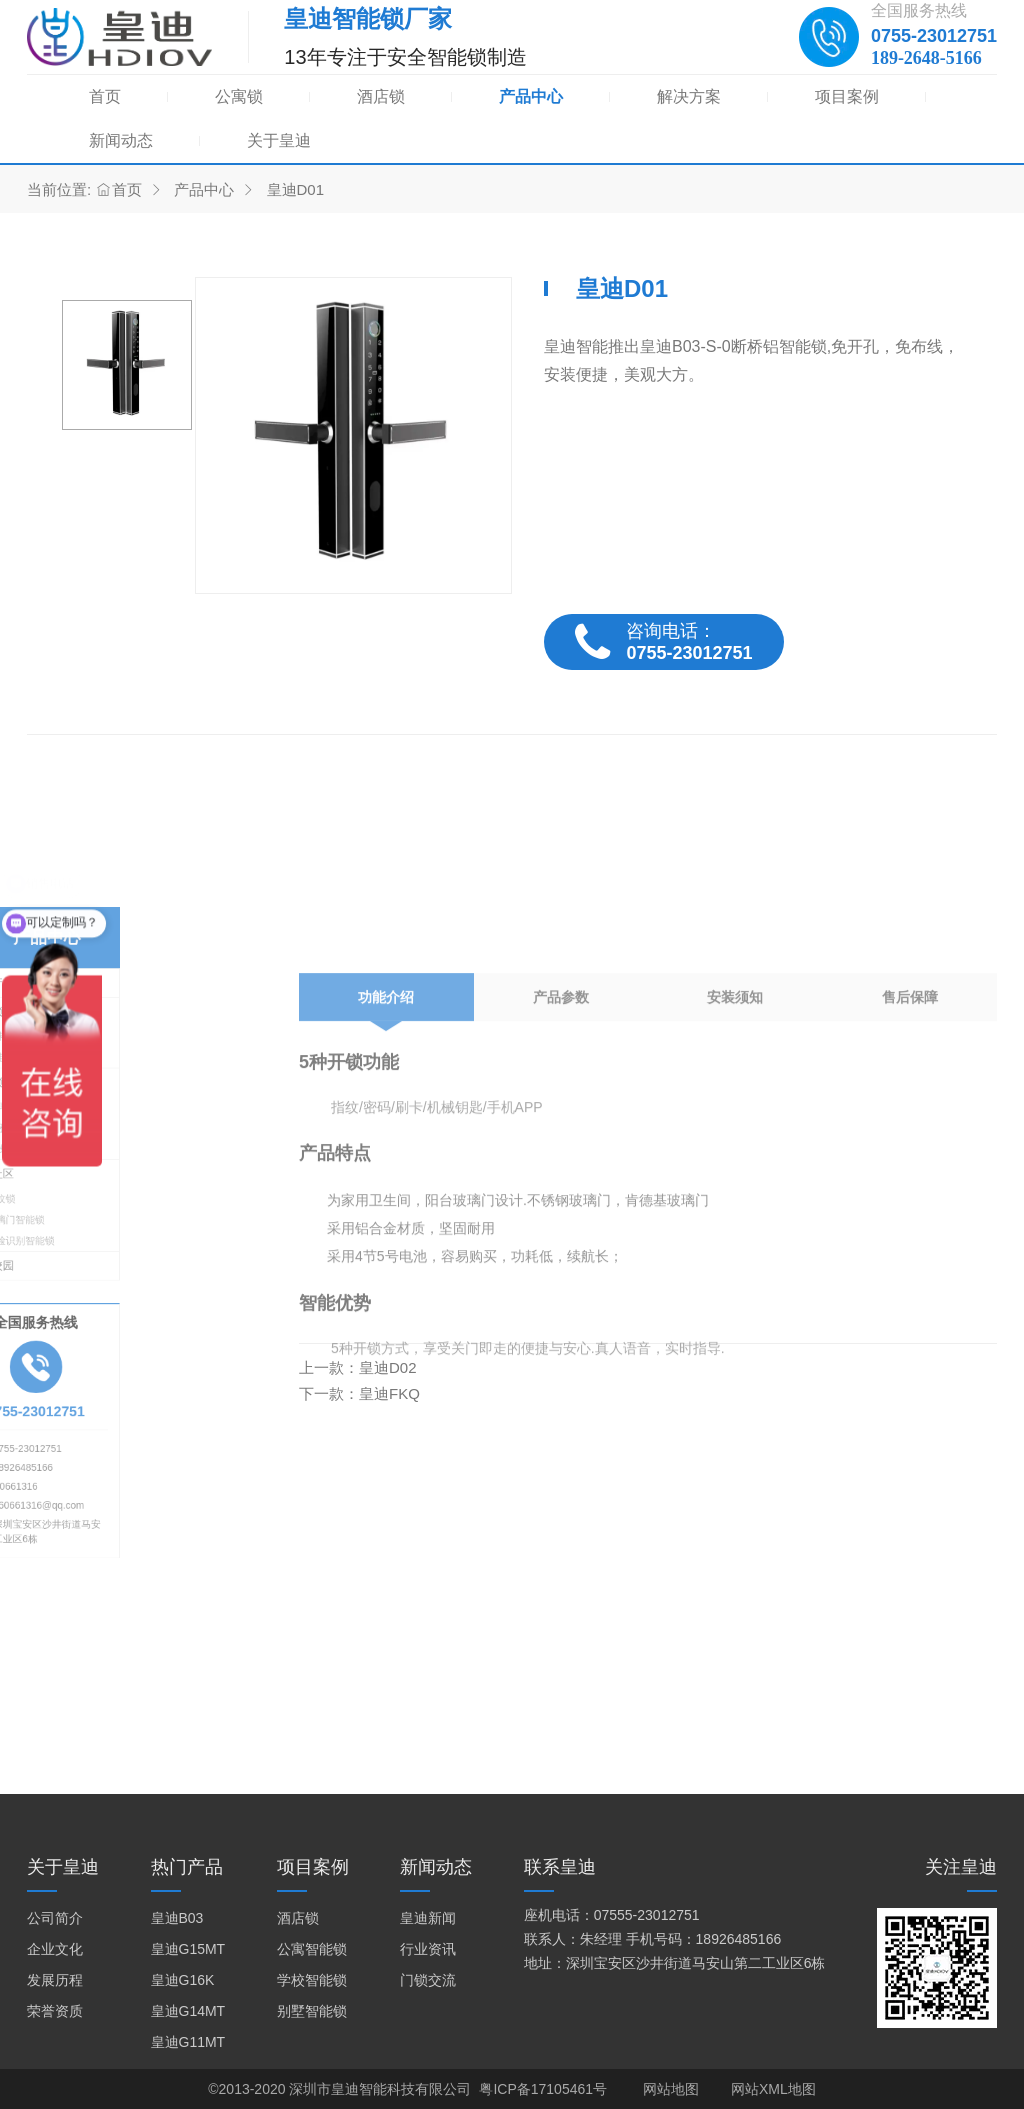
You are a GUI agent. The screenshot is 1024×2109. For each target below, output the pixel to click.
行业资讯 (428, 1949)
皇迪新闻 (428, 1918)
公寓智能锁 (312, 1949)
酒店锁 (381, 96)
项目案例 (847, 96)
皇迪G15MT (188, 1949)
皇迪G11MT (188, 2042)
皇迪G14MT (188, 2011)
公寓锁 (239, 96)
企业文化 (55, 1949)
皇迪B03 (177, 1918)
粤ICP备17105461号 (543, 2089)
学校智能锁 (312, 1980)
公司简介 (55, 1918)
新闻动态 (121, 140)
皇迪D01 (296, 189)
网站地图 (671, 2089)
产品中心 (531, 96)
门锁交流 (428, 1980)
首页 (105, 96)
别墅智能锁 (312, 2011)
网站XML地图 (773, 2089)
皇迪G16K (183, 1980)
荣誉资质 (55, 2011)
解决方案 (689, 96)
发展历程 (55, 1980)
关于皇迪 (279, 140)
